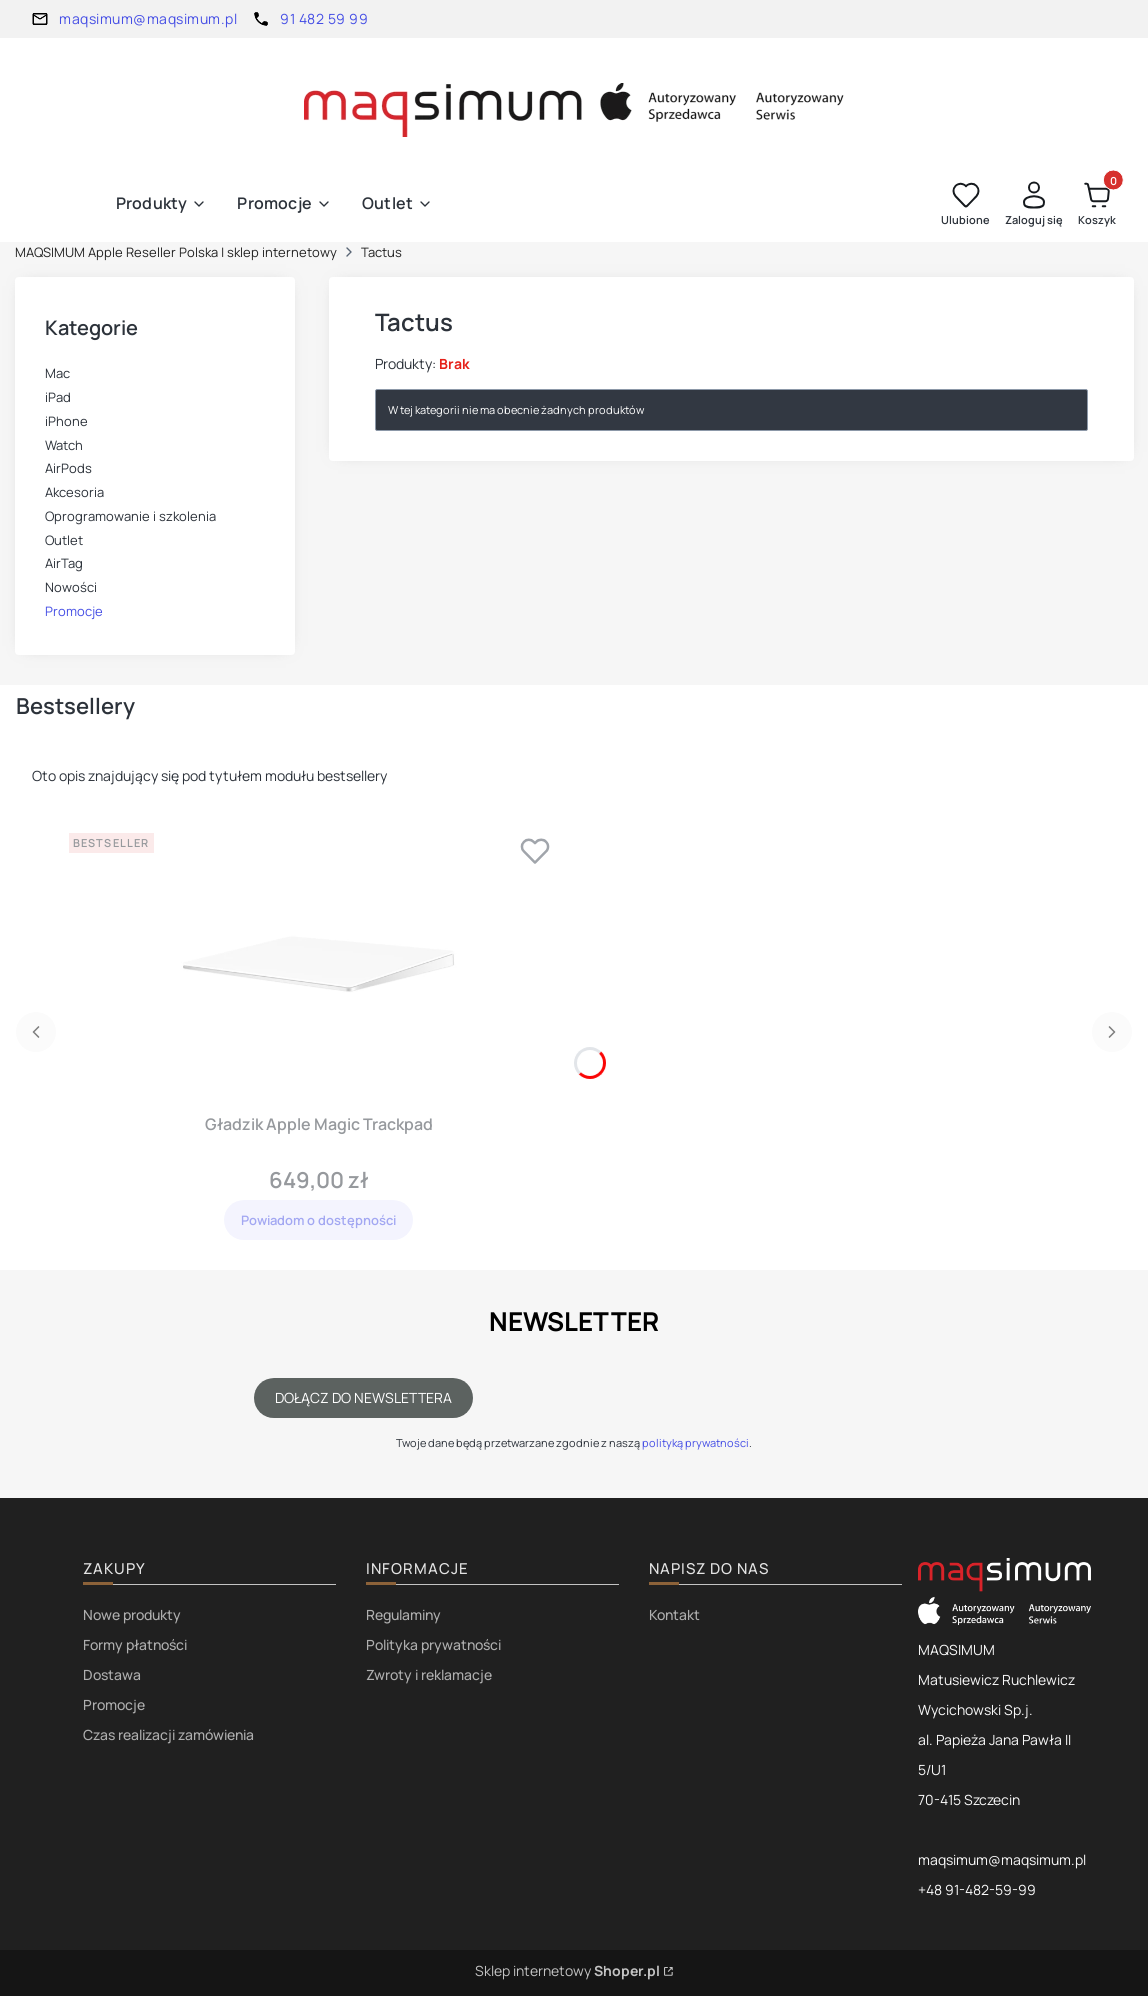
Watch (64, 445)
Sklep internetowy (567, 1970)
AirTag (64, 563)
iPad (58, 397)
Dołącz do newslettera (363, 1397)
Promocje (74, 611)
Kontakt (674, 1614)
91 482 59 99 (324, 18)
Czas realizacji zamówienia (168, 1734)
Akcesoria (74, 492)
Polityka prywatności (433, 1644)
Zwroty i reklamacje (429, 1674)
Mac (57, 373)
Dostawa (112, 1674)
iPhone (66, 421)
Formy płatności (135, 1644)
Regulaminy (403, 1614)
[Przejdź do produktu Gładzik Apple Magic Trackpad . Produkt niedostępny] (319, 965)
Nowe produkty (132, 1614)
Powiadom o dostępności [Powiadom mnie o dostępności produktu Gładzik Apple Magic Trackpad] (318, 1220)
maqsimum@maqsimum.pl (148, 18)
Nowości (71, 587)
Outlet (64, 540)
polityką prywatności (695, 1442)
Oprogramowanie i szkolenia (130, 516)
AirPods (68, 468)
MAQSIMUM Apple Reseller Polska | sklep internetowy (176, 252)
